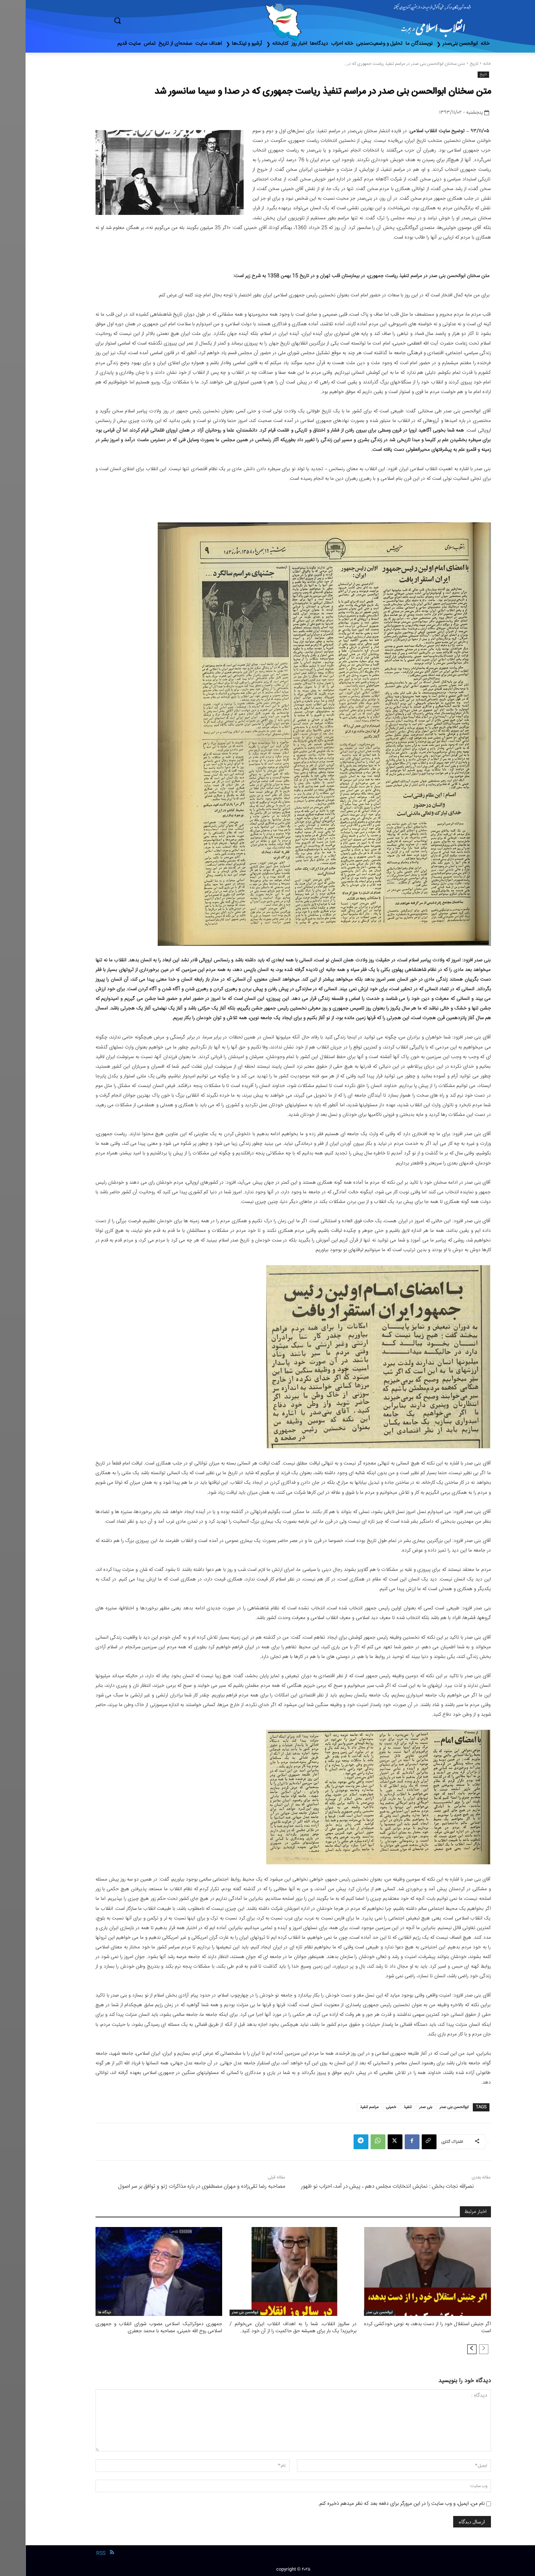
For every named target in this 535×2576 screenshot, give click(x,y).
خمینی (365, 2107)
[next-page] (446, 2348)
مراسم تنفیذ (343, 2107)
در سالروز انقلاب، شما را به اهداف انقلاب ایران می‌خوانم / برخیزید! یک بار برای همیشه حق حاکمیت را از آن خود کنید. (267, 2327)
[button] (149, 20)
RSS (75, 2552)
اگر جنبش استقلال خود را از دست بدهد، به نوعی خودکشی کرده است (401, 2327)
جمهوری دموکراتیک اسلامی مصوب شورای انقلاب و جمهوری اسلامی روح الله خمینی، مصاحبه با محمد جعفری (133, 2327)
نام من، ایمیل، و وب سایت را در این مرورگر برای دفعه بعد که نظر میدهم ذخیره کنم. (375, 2503)
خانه (461, 63)
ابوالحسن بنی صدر (428, 2107)
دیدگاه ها (79, 2313)
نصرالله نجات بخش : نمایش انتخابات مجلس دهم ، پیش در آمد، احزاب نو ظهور (361, 2186)
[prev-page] (458, 2348)
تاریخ (448, 63)
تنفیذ (382, 2107)
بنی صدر (400, 2107)
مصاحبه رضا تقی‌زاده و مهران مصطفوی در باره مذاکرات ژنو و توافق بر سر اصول (176, 2186)
